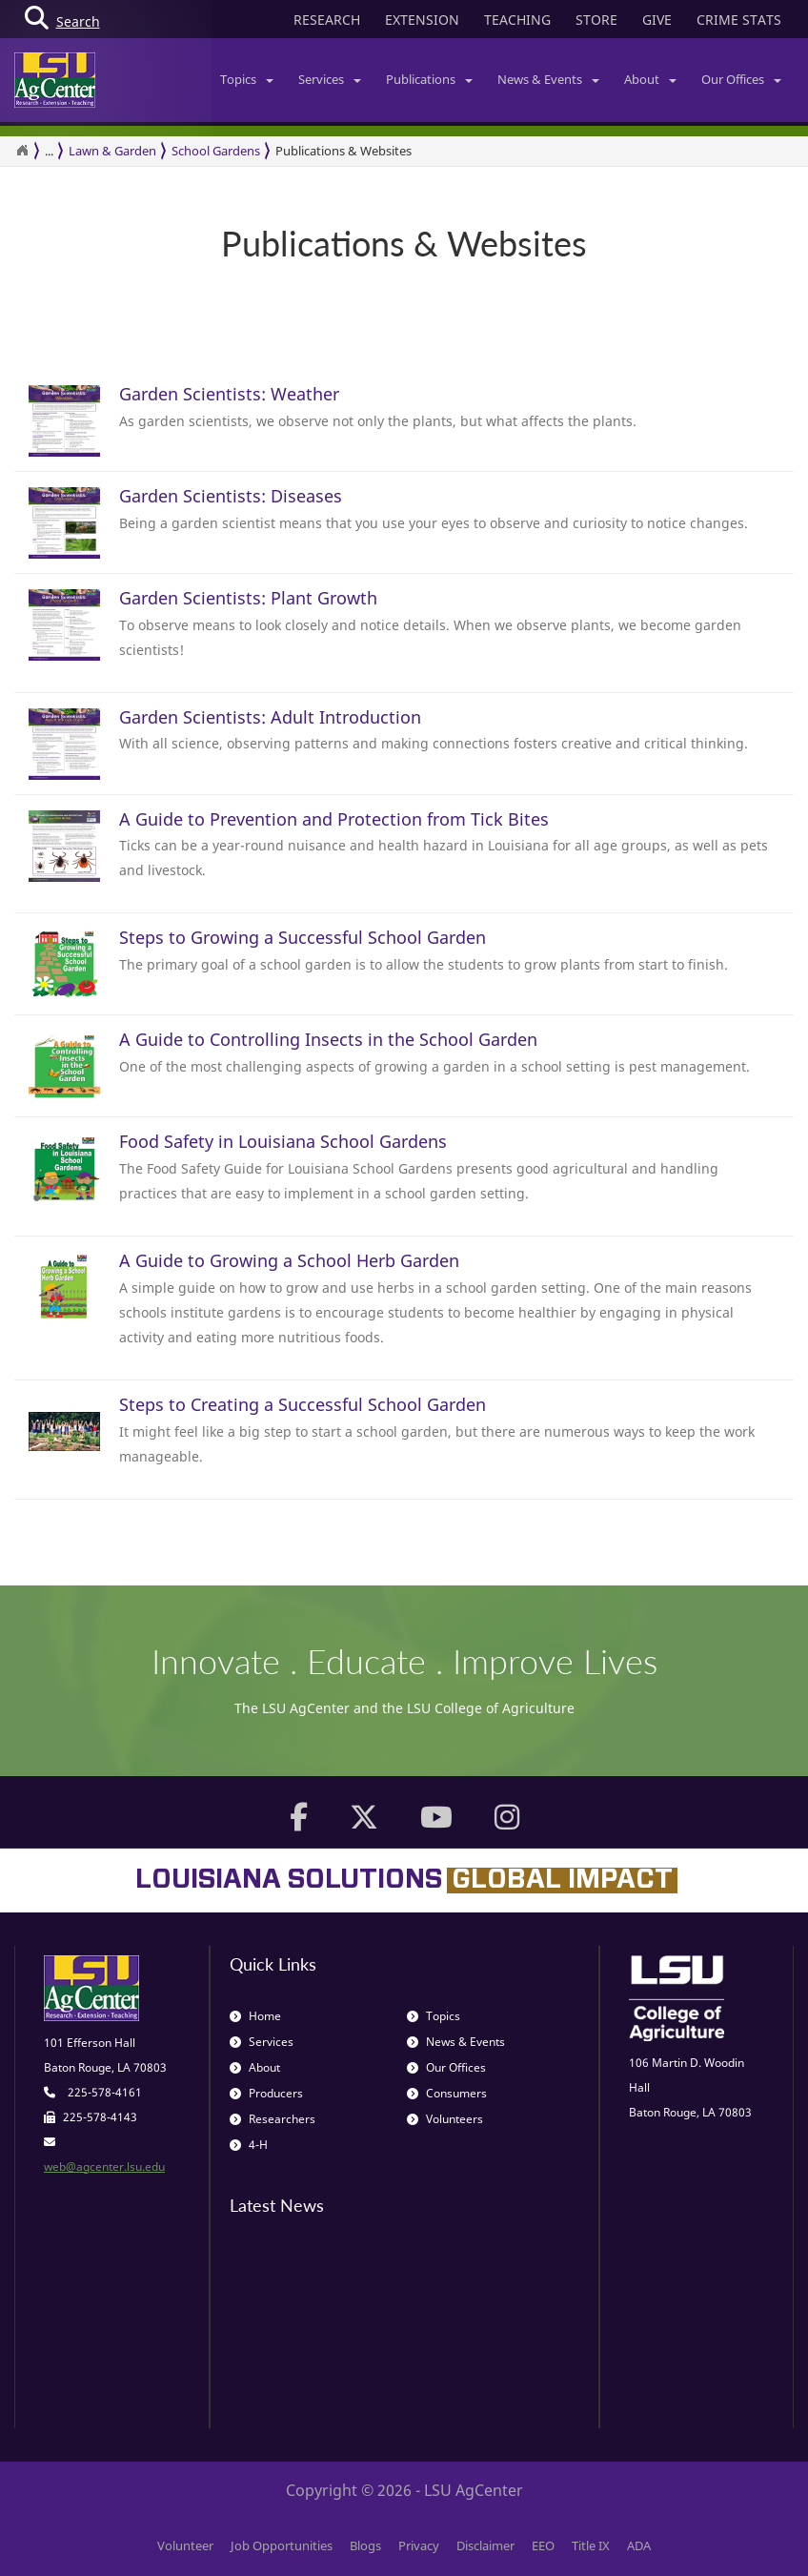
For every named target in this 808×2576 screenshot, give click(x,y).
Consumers (447, 2093)
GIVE (657, 19)
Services (329, 79)
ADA (639, 2545)
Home (255, 2016)
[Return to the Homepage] (22, 150)
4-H (249, 2144)
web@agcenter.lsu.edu (104, 2166)
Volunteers (445, 2119)
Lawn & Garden (112, 150)
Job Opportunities (282, 2545)
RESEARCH (326, 19)
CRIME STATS (739, 19)
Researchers (272, 2119)
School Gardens (216, 150)
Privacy (418, 2545)
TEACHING (517, 19)
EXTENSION (422, 19)
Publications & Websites (343, 150)
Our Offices (741, 79)
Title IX (591, 2545)
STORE (596, 19)
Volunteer (185, 2545)
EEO (543, 2545)
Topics (246, 79)
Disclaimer (485, 2545)
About (650, 79)
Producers (266, 2093)
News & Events (548, 79)
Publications (429, 79)
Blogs (365, 2545)
